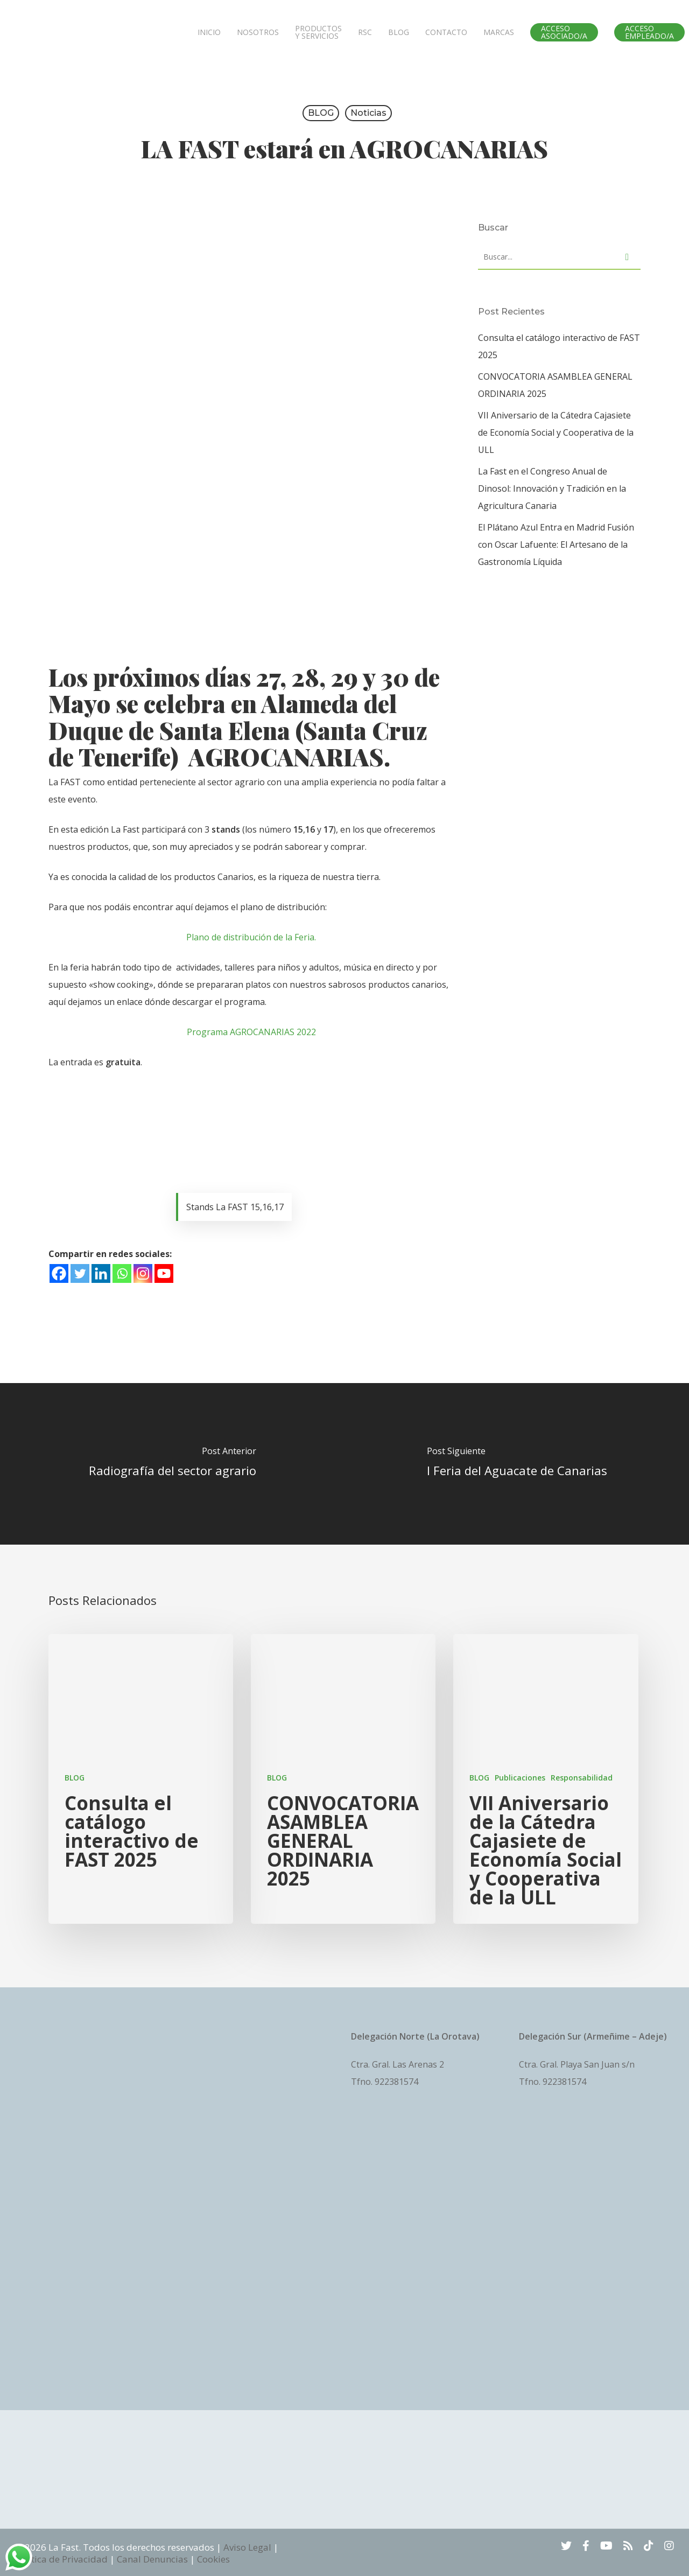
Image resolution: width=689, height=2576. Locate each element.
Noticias (368, 113)
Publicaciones (520, 1777)
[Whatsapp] (122, 1273)
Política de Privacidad (61, 2559)
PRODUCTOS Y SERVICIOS (318, 32)
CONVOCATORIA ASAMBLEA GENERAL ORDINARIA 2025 (555, 385)
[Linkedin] (101, 1273)
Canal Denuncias (152, 2559)
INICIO (209, 32)
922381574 (396, 2082)
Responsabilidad (582, 1777)
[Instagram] (142, 1273)
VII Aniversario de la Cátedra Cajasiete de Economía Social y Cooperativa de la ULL (556, 432)
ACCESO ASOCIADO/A (564, 32)
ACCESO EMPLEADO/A (649, 32)
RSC (365, 32)
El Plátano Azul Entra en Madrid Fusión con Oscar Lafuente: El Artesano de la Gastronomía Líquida (556, 544)
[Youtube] (163, 1273)
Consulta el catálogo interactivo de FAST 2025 (559, 346)
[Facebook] (59, 1273)
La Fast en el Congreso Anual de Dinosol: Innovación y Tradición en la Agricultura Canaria (552, 488)
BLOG (398, 32)
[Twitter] (80, 1273)
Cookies (213, 2559)
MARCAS (498, 32)
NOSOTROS (258, 32)
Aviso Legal (247, 2547)
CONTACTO (446, 32)
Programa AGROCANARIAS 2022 (251, 1032)
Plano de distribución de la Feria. (251, 937)
